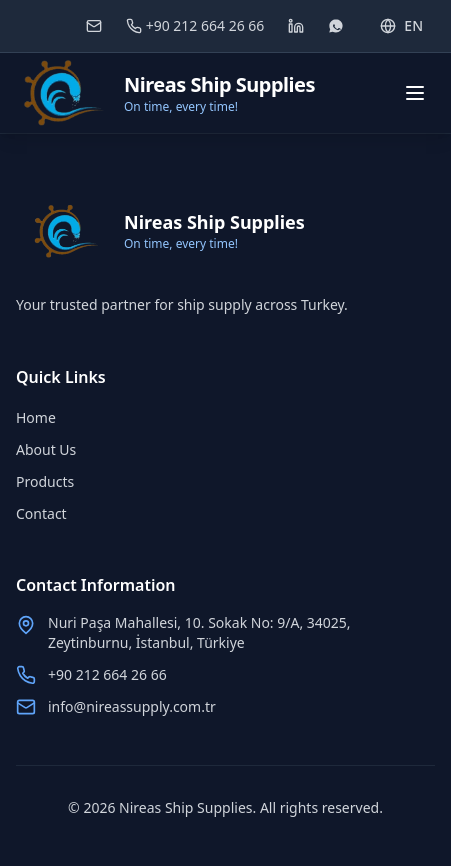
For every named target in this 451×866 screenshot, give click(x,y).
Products (45, 481)
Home (36, 417)
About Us (46, 449)
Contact (41, 513)
